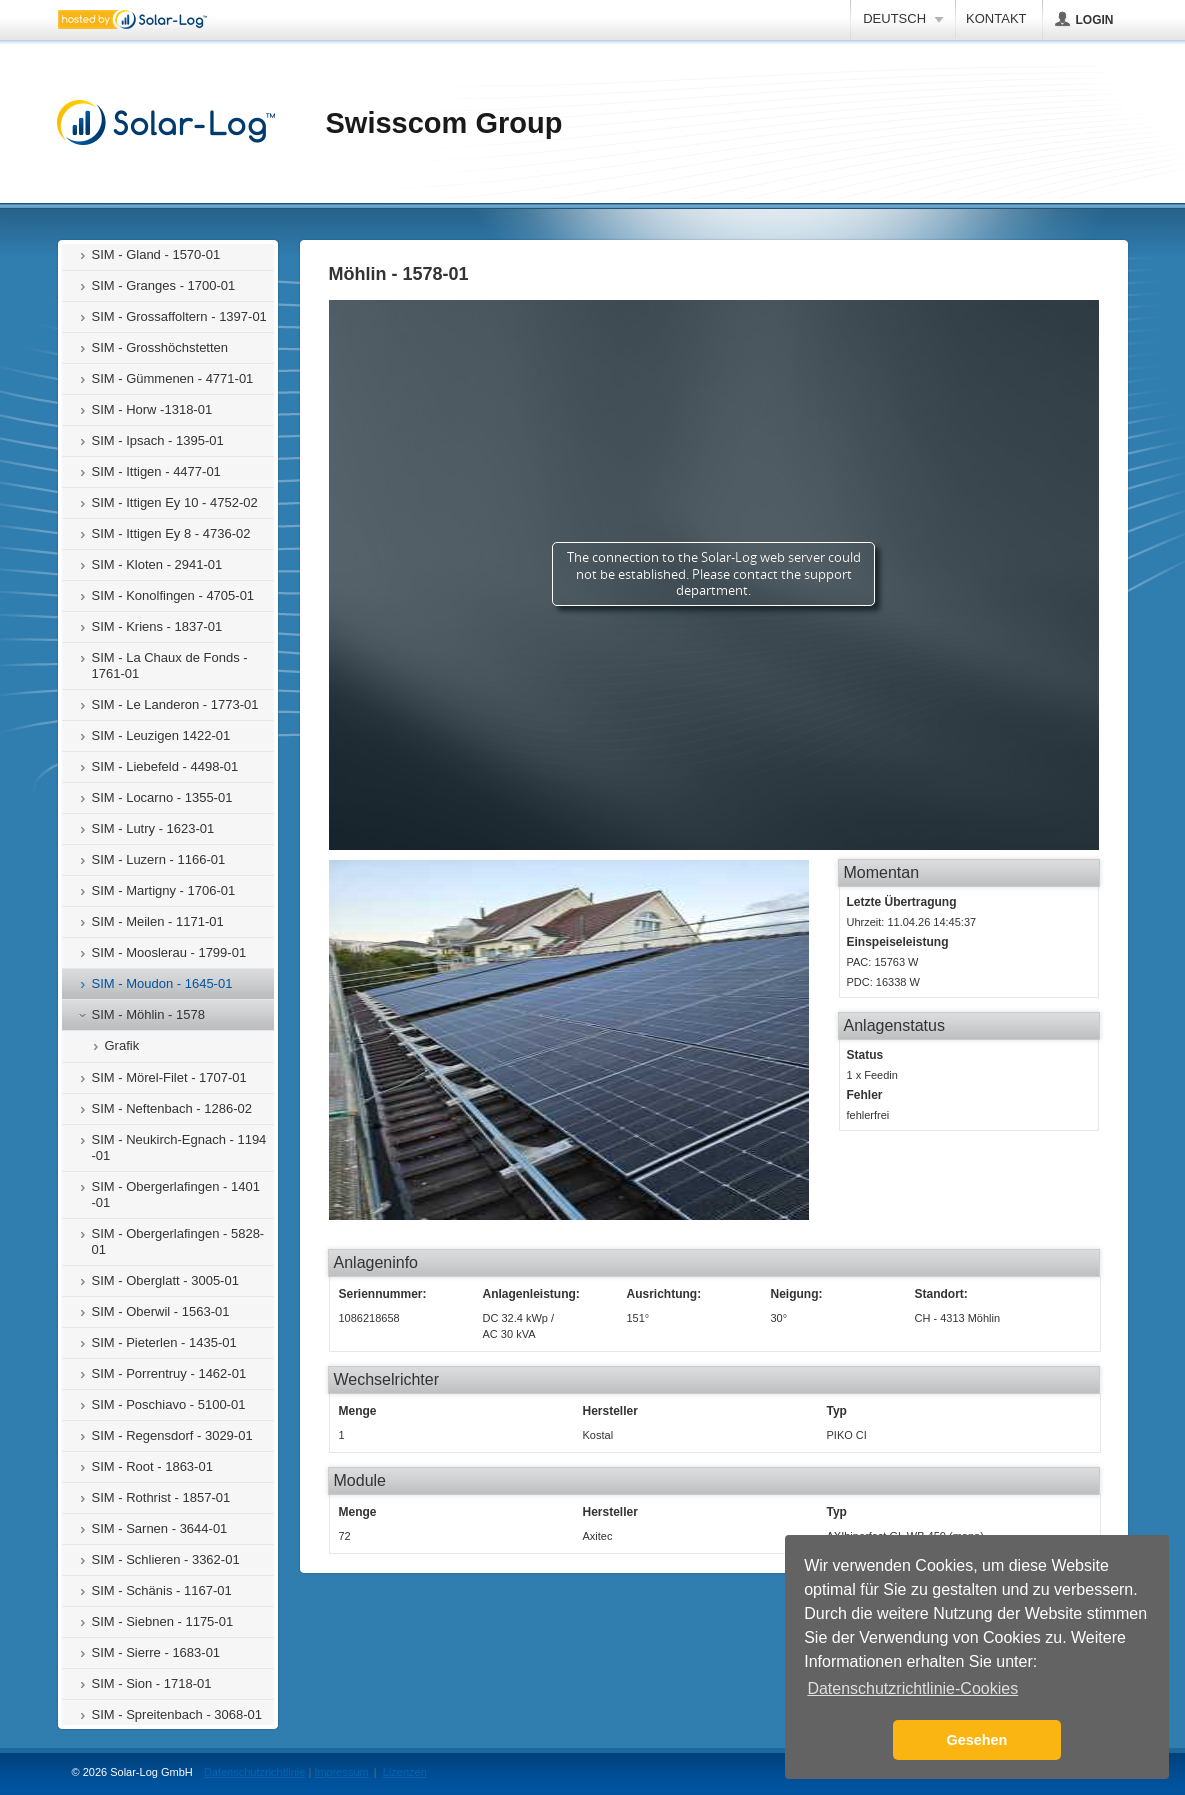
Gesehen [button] (977, 1740)
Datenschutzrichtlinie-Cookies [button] (912, 1688)
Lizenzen (405, 1772)
